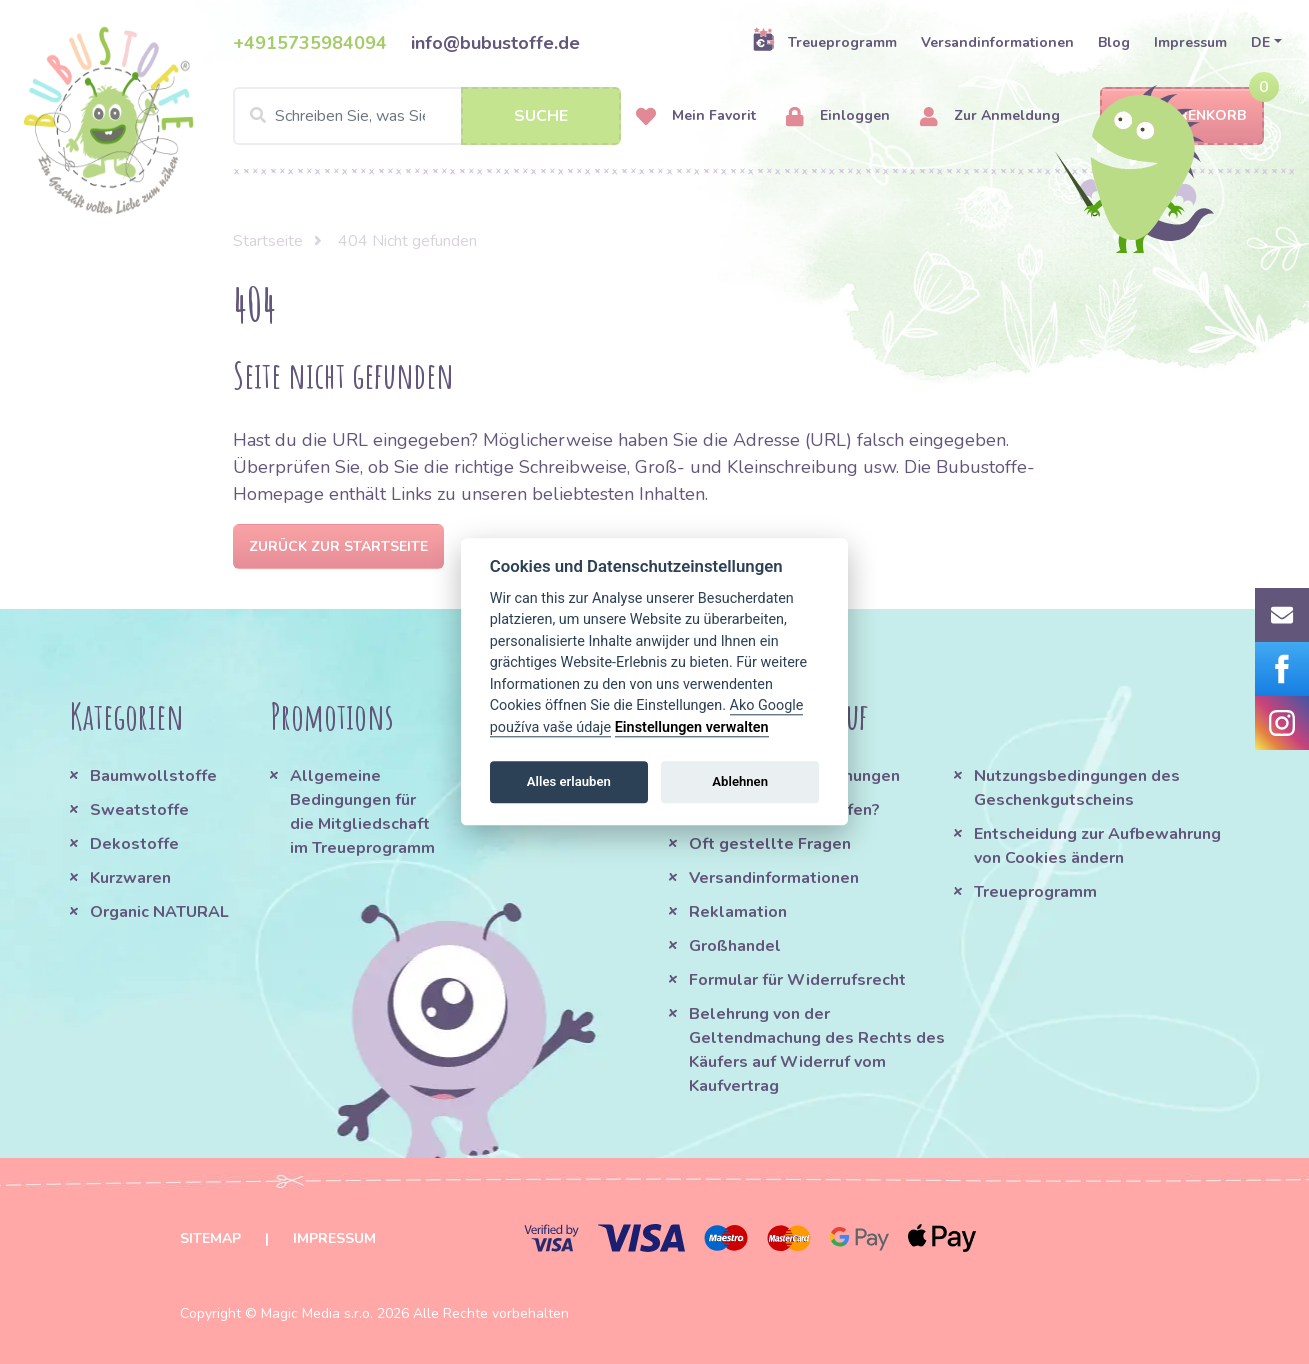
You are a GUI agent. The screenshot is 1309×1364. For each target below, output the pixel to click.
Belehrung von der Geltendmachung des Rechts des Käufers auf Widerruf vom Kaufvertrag (817, 1050)
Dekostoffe (134, 844)
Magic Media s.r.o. (317, 1313)
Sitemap (210, 1238)
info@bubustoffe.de (495, 43)
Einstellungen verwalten (692, 727)
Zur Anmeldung (990, 116)
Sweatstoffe (139, 810)
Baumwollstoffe (153, 776)
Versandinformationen (997, 42)
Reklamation (738, 912)
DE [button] (1260, 42)
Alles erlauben (569, 781)
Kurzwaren (132, 878)
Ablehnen (740, 781)
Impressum (1190, 42)
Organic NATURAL (159, 912)
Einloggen (838, 116)
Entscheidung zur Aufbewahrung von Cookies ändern (1097, 846)
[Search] (427, 116)
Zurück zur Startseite (338, 546)
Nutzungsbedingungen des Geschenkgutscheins (1077, 788)
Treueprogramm (824, 42)
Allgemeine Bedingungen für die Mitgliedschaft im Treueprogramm (362, 812)
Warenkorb (1182, 116)
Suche (541, 116)
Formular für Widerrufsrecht (797, 980)
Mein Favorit (696, 116)
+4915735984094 (310, 43)
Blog (1114, 42)
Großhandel (735, 946)
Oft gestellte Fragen (770, 844)
